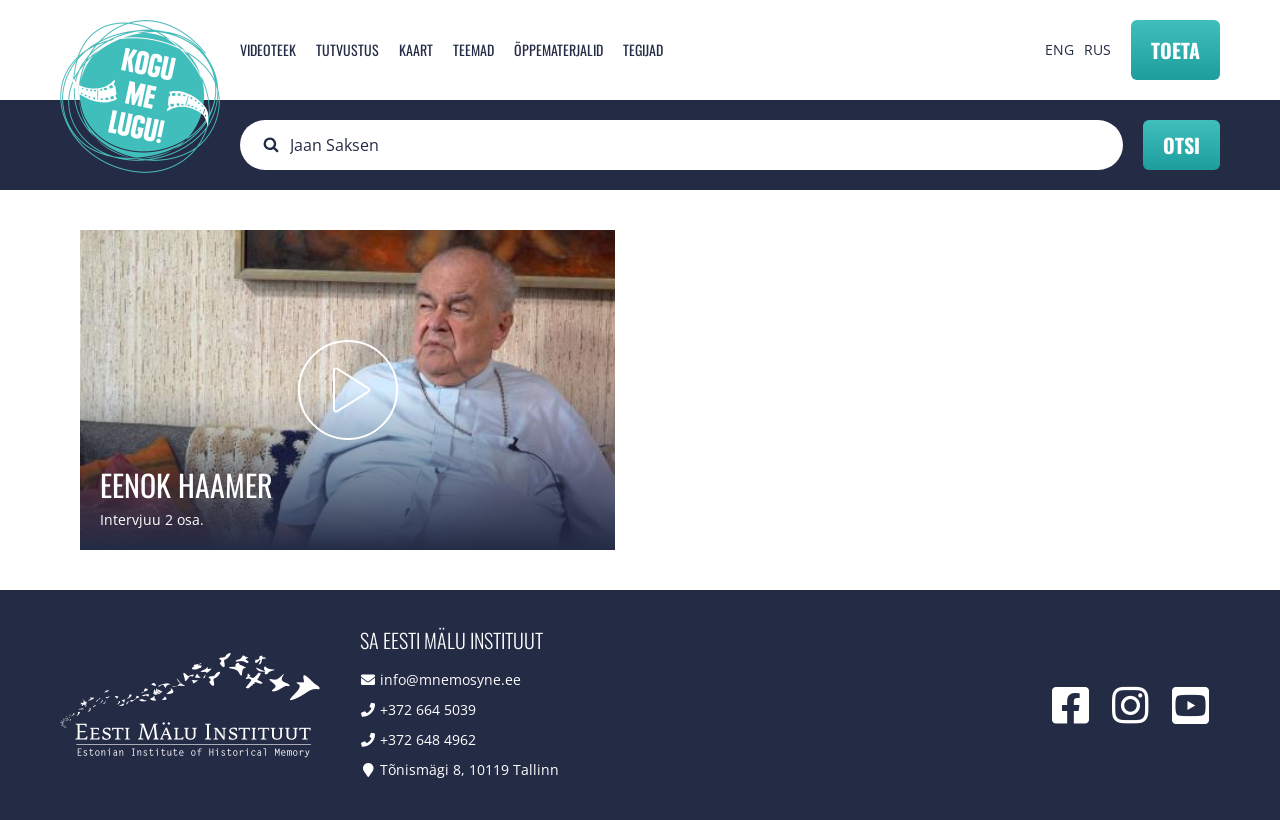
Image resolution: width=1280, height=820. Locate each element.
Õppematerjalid (558, 49)
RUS (1097, 49)
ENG (1059, 49)
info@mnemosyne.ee (450, 679)
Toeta (1175, 50)
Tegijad (643, 49)
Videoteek (268, 49)
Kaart (416, 49)
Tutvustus (347, 49)
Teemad (473, 49)
